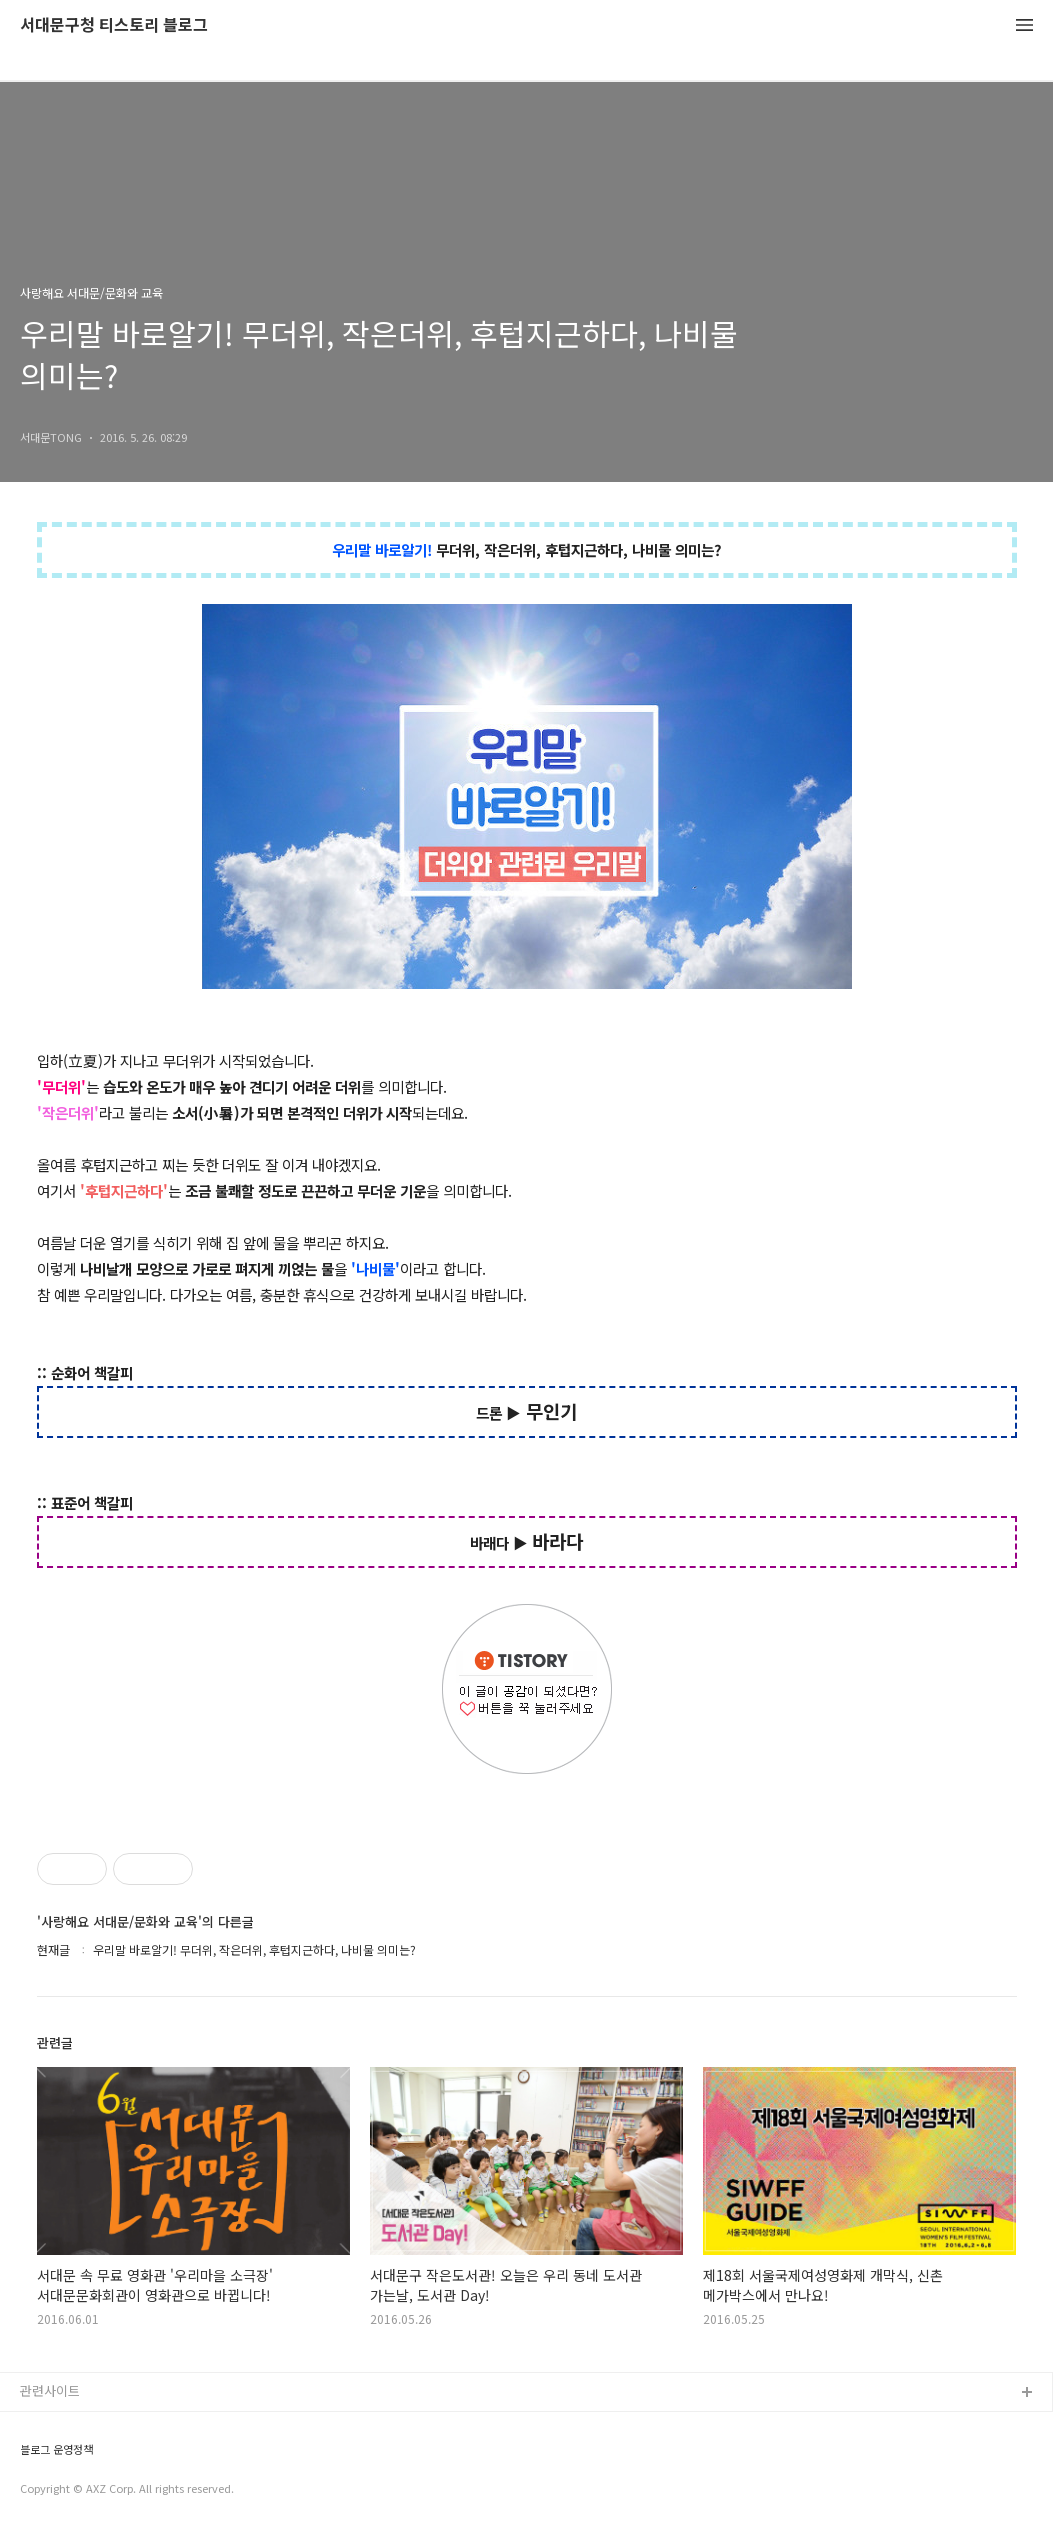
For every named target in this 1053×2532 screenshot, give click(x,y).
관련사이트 (50, 2390)
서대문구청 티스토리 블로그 (114, 25)
